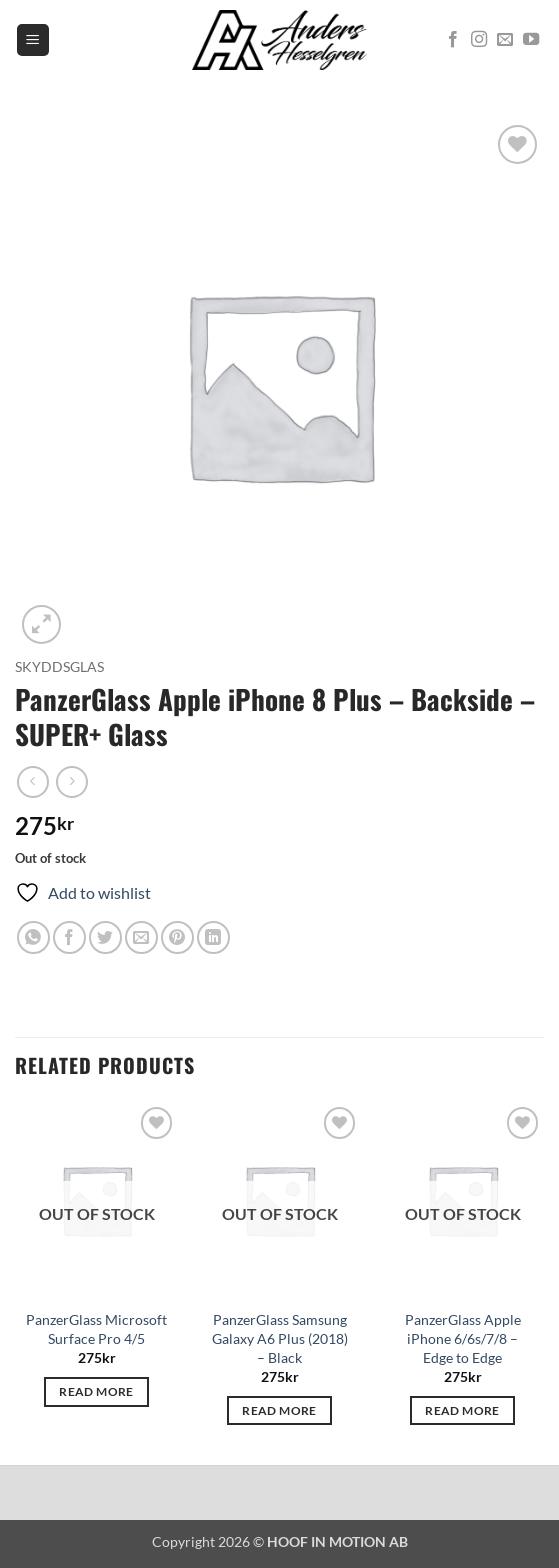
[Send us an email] (505, 40)
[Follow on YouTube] (531, 40)
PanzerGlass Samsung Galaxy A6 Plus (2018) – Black (280, 1338)
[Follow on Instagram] (479, 40)
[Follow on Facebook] (453, 40)
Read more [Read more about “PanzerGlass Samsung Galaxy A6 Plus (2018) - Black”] (279, 1410)
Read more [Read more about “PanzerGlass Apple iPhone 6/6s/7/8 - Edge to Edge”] (462, 1410)
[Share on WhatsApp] (33, 937)
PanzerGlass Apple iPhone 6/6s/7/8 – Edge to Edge (463, 1338)
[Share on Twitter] (105, 937)
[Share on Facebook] (69, 937)
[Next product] (32, 781)
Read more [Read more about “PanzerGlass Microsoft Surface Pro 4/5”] (96, 1391)
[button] (33, 40)
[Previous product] (71, 781)
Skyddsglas (59, 667)
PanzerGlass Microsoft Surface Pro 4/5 (96, 1329)
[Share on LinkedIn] (213, 937)
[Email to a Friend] (141, 937)
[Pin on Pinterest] (177, 937)
